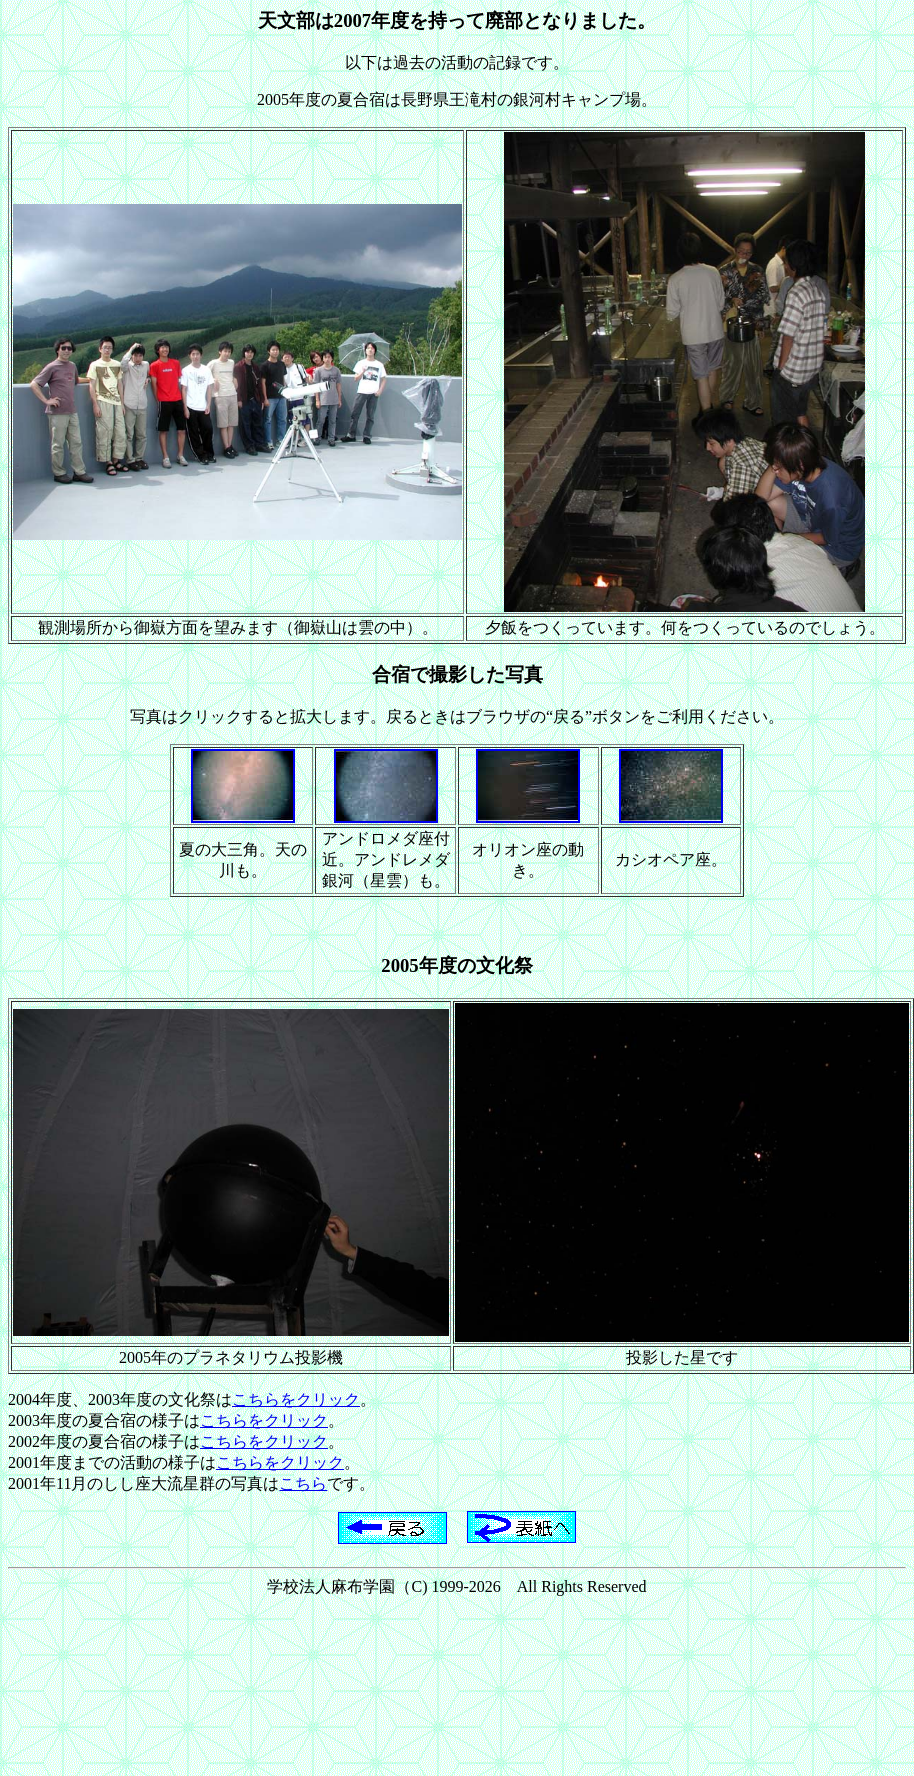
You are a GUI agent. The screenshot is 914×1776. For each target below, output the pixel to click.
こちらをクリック (296, 1399)
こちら (303, 1483)
